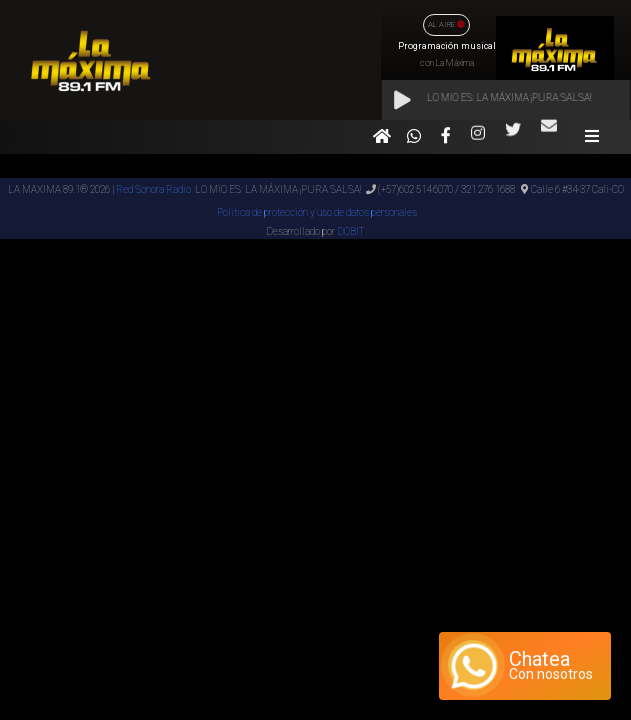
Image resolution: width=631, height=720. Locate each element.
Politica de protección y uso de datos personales (316, 212)
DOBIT (350, 231)
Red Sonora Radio (153, 189)
